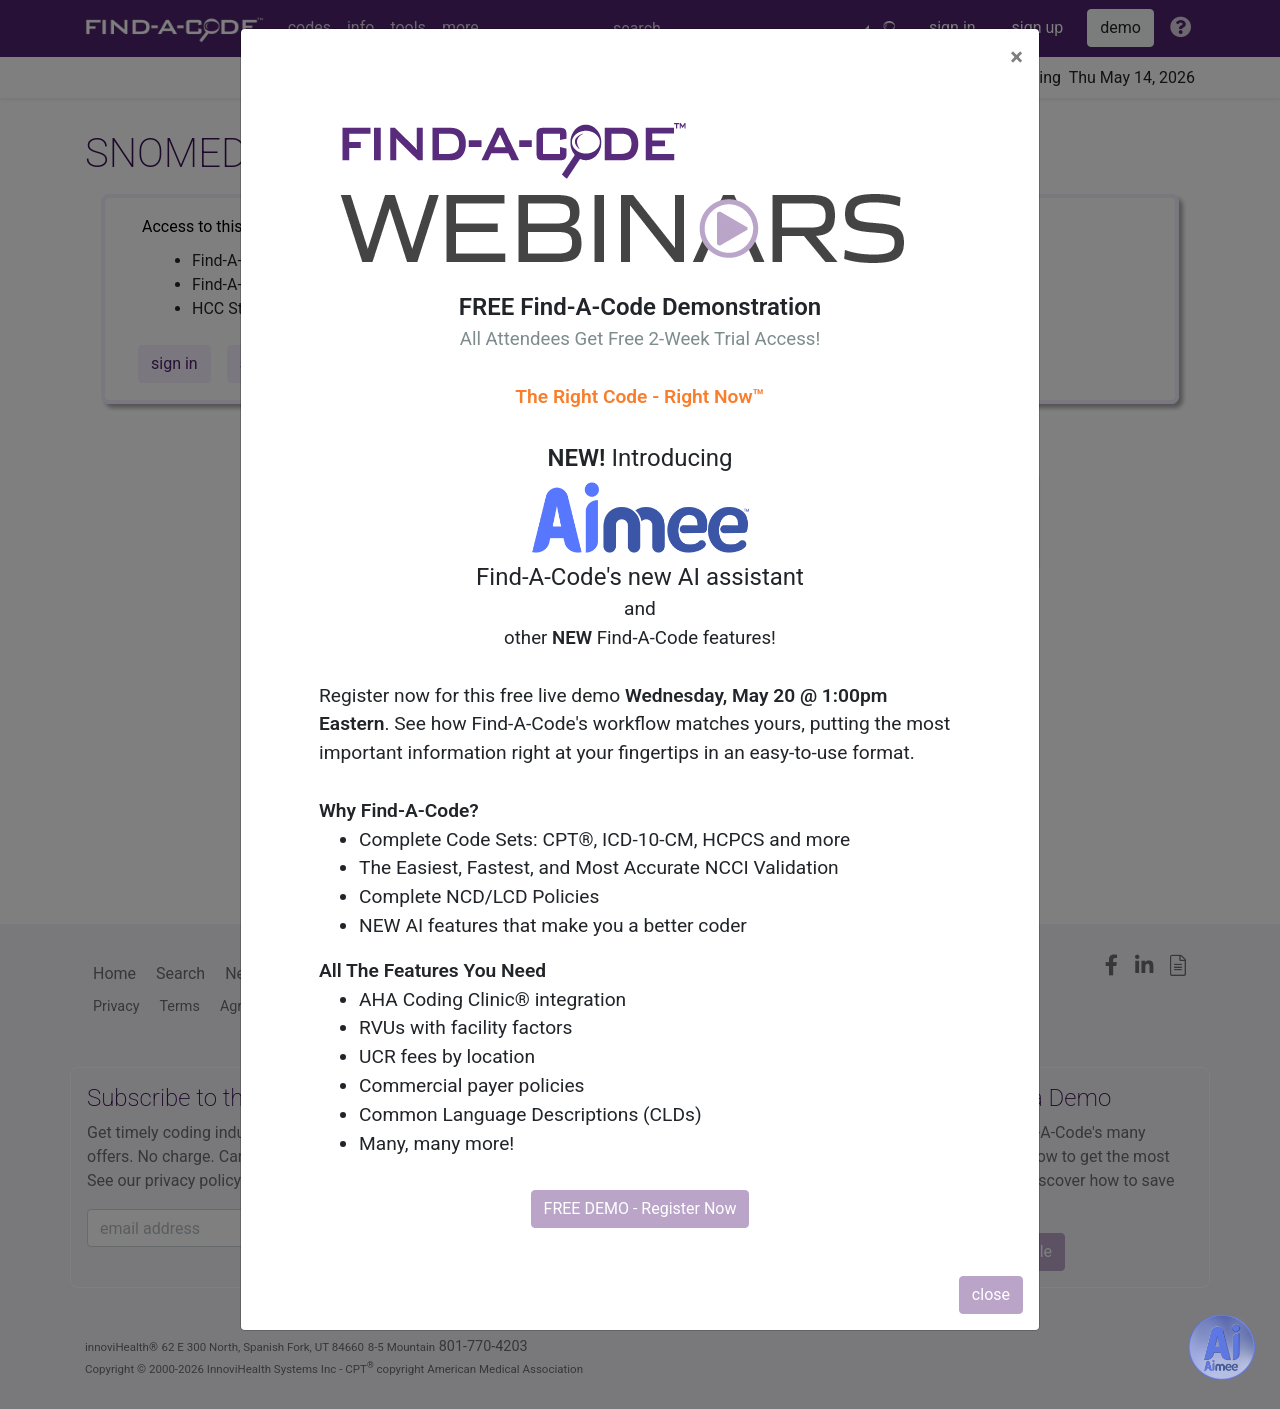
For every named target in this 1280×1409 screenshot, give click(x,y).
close (991, 1294)
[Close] (1016, 57)
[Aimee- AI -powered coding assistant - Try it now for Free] (1222, 1347)
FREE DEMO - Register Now (640, 1208)
